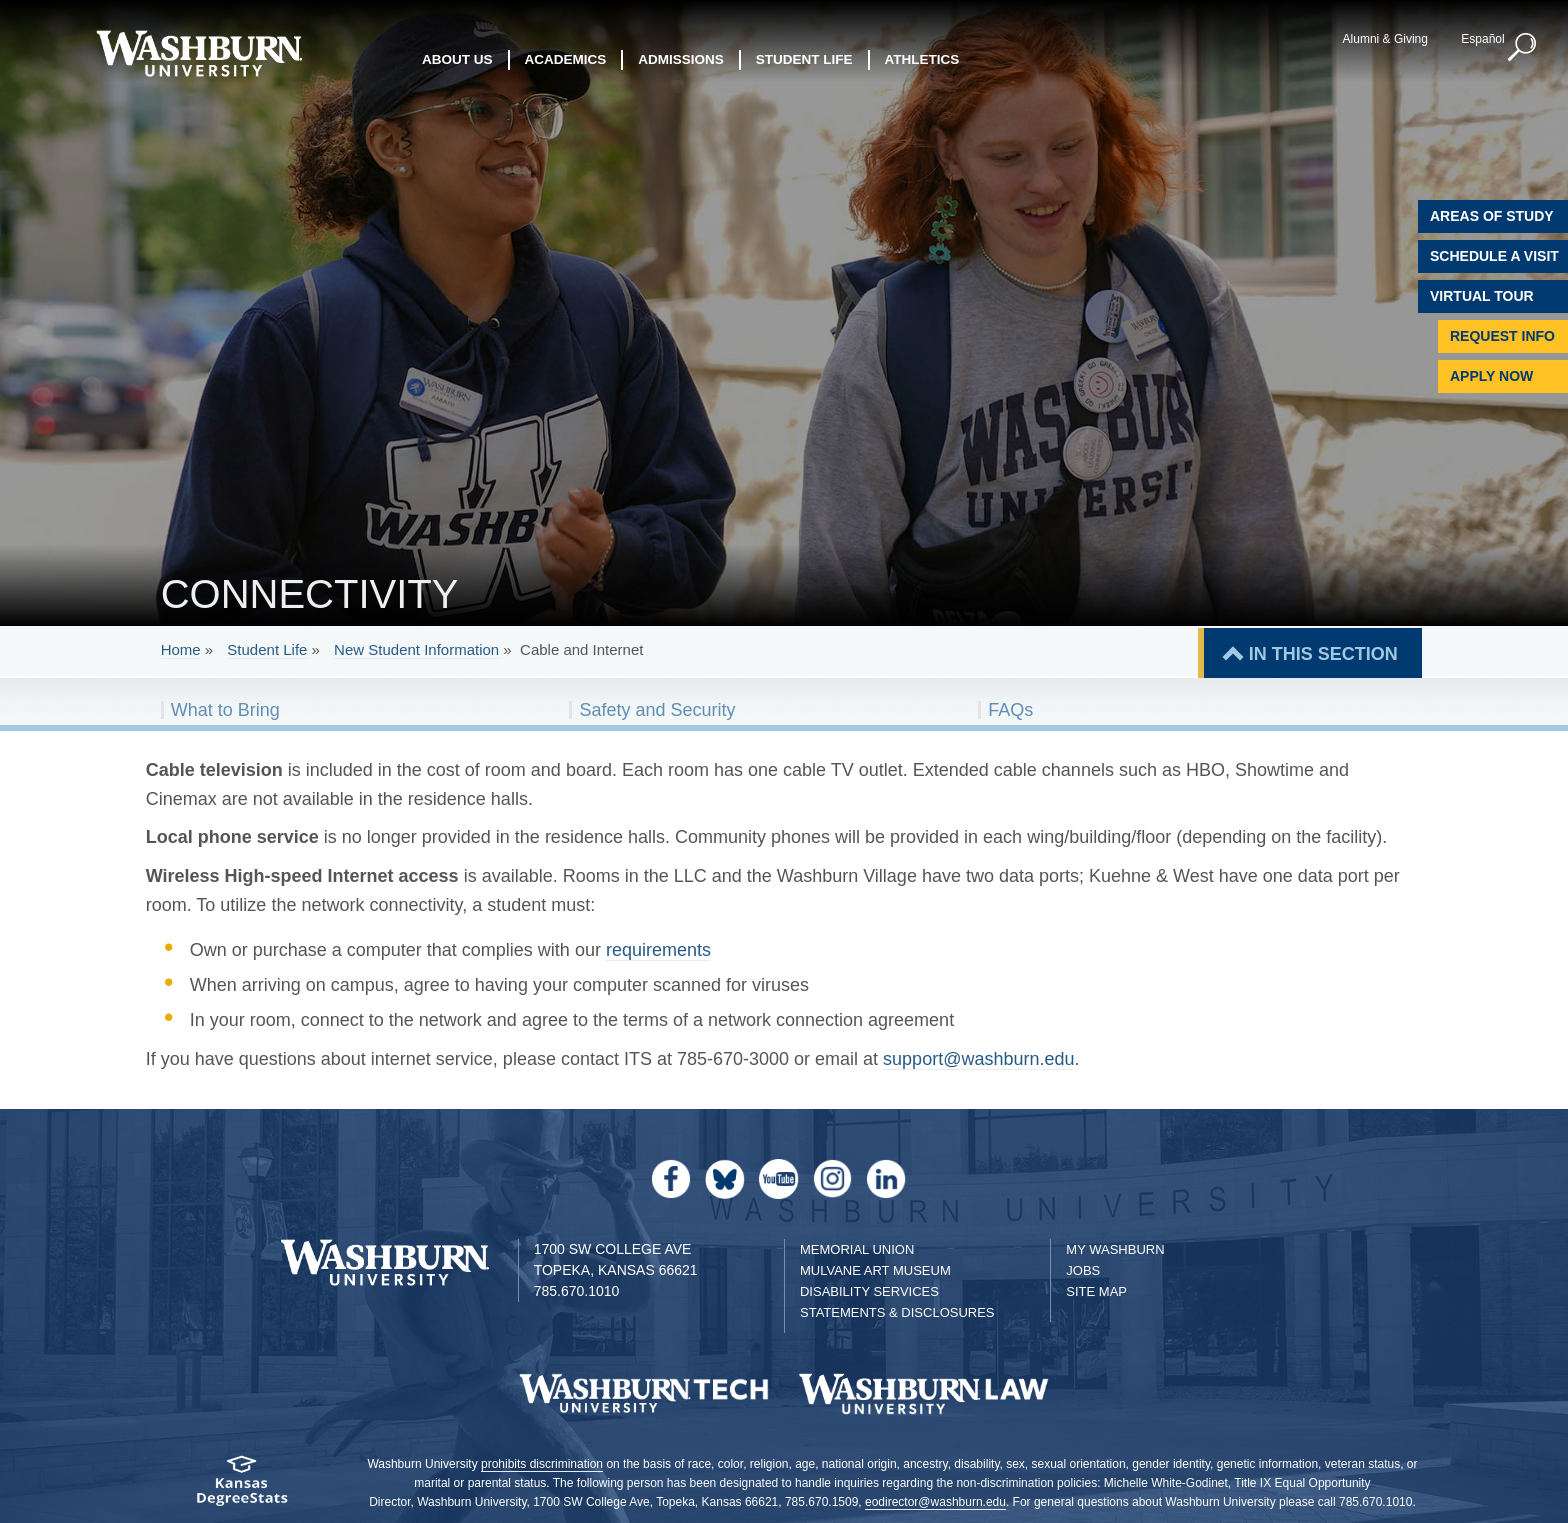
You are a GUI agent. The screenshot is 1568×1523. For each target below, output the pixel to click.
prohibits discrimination (542, 1464)
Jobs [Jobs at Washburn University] (1083, 1270)
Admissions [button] (681, 59)
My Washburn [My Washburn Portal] (1115, 1249)
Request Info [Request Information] (1502, 336)
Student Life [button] (804, 59)
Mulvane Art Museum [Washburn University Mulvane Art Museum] (875, 1270)
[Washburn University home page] (198, 53)
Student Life (267, 649)
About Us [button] (457, 59)
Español (1482, 39)
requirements (658, 950)
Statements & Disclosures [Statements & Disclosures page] (897, 1312)
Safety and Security (657, 710)
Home (181, 649)
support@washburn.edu (978, 1059)
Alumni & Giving (1385, 39)
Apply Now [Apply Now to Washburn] (1491, 376)
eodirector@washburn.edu (935, 1502)
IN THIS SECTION (1323, 654)
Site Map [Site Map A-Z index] (1096, 1291)
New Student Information (416, 649)
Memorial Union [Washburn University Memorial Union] (857, 1249)
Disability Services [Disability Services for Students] (869, 1291)
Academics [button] (566, 59)
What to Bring (225, 710)
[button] (1523, 48)
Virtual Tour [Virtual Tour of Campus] (1482, 296)
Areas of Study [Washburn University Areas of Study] (1492, 216)
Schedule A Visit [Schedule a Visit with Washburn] (1494, 256)
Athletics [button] (922, 59)
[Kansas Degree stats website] (241, 1487)
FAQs (1010, 710)
